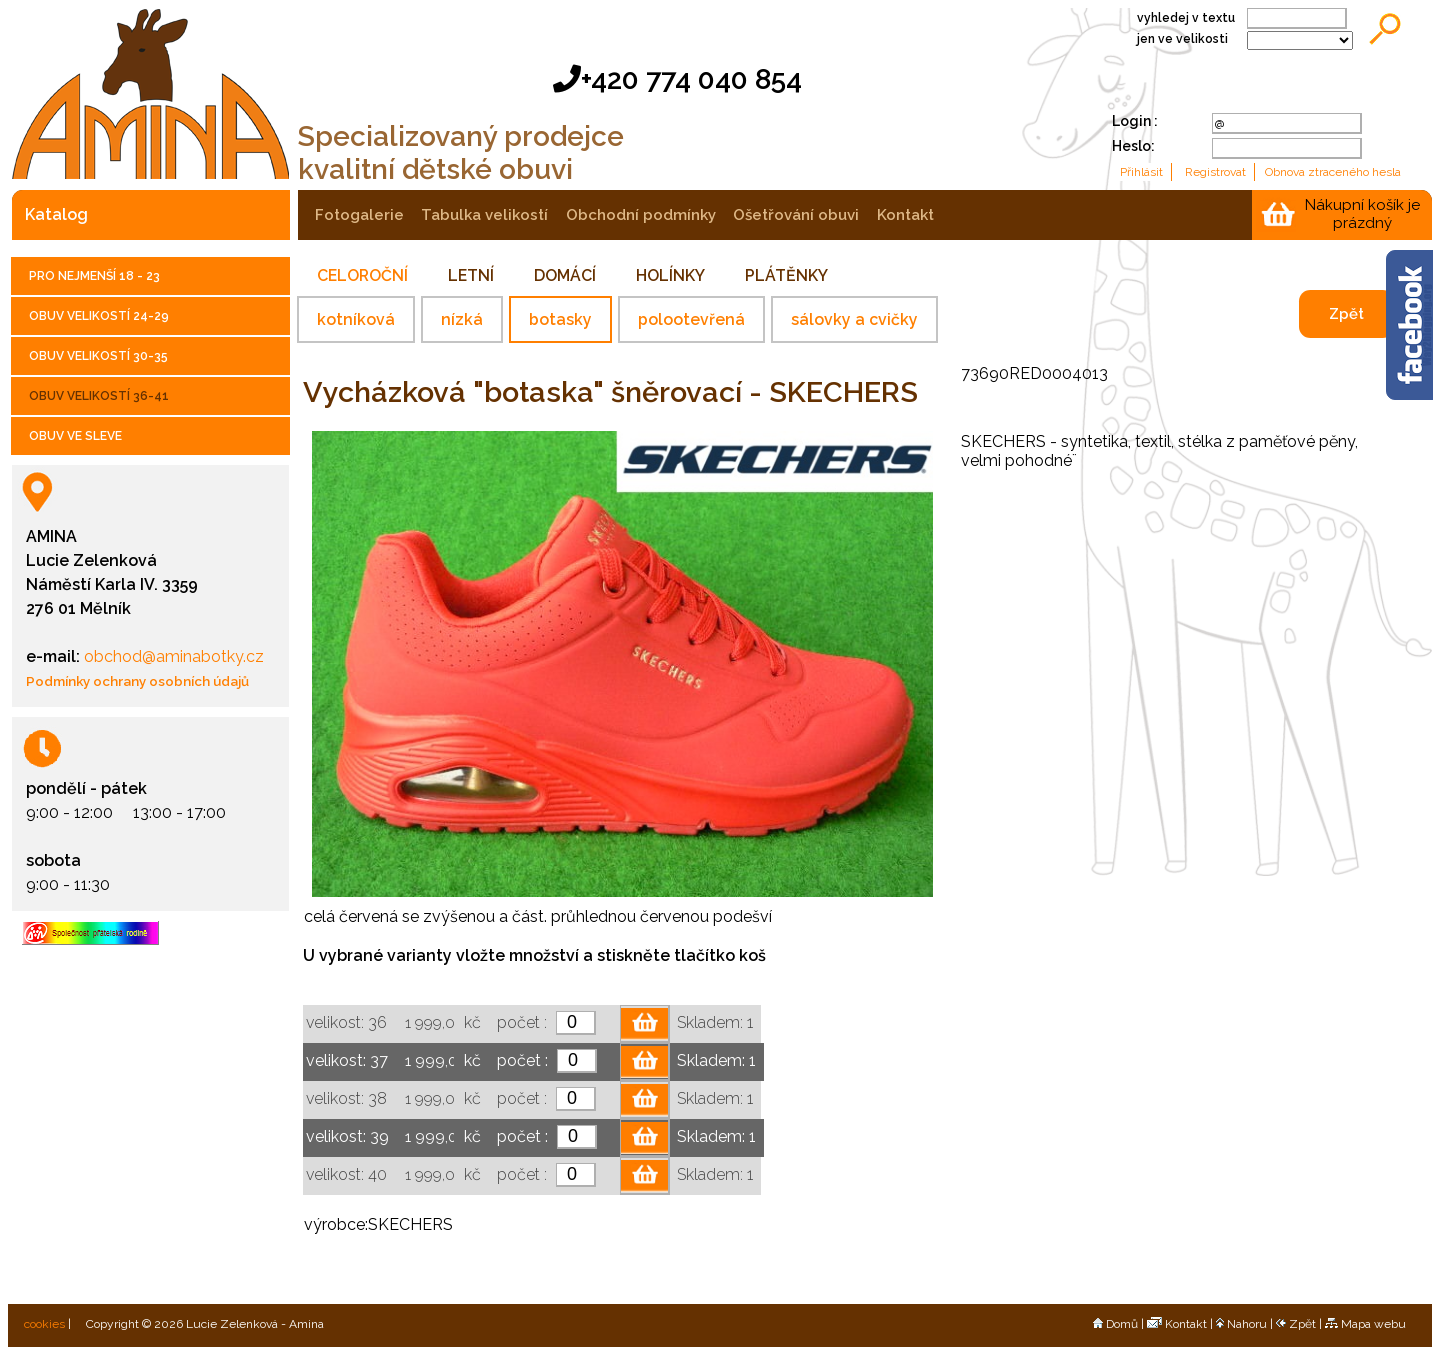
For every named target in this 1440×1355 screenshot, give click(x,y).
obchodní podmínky (641, 215)
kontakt (905, 215)
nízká (462, 319)
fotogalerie (359, 215)
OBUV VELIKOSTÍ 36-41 (99, 396)
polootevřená (691, 319)
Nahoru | (1246, 1324)
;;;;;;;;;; (1300, 40)
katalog (56, 214)
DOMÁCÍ (565, 275)
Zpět (1346, 314)
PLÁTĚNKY (786, 275)
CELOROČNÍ (362, 275)
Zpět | (1300, 1324)
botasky (560, 319)
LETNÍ (471, 275)
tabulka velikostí (484, 215)
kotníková (356, 319)
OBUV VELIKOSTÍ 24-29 (99, 316)
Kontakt (1177, 1324)
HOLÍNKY (670, 275)
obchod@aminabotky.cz (172, 656)
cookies (43, 1324)
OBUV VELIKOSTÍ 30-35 (98, 356)
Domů (1115, 1324)
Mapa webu (1365, 1324)
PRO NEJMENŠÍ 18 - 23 (94, 276)
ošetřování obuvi (796, 215)
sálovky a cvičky (854, 319)
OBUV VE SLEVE (75, 436)
